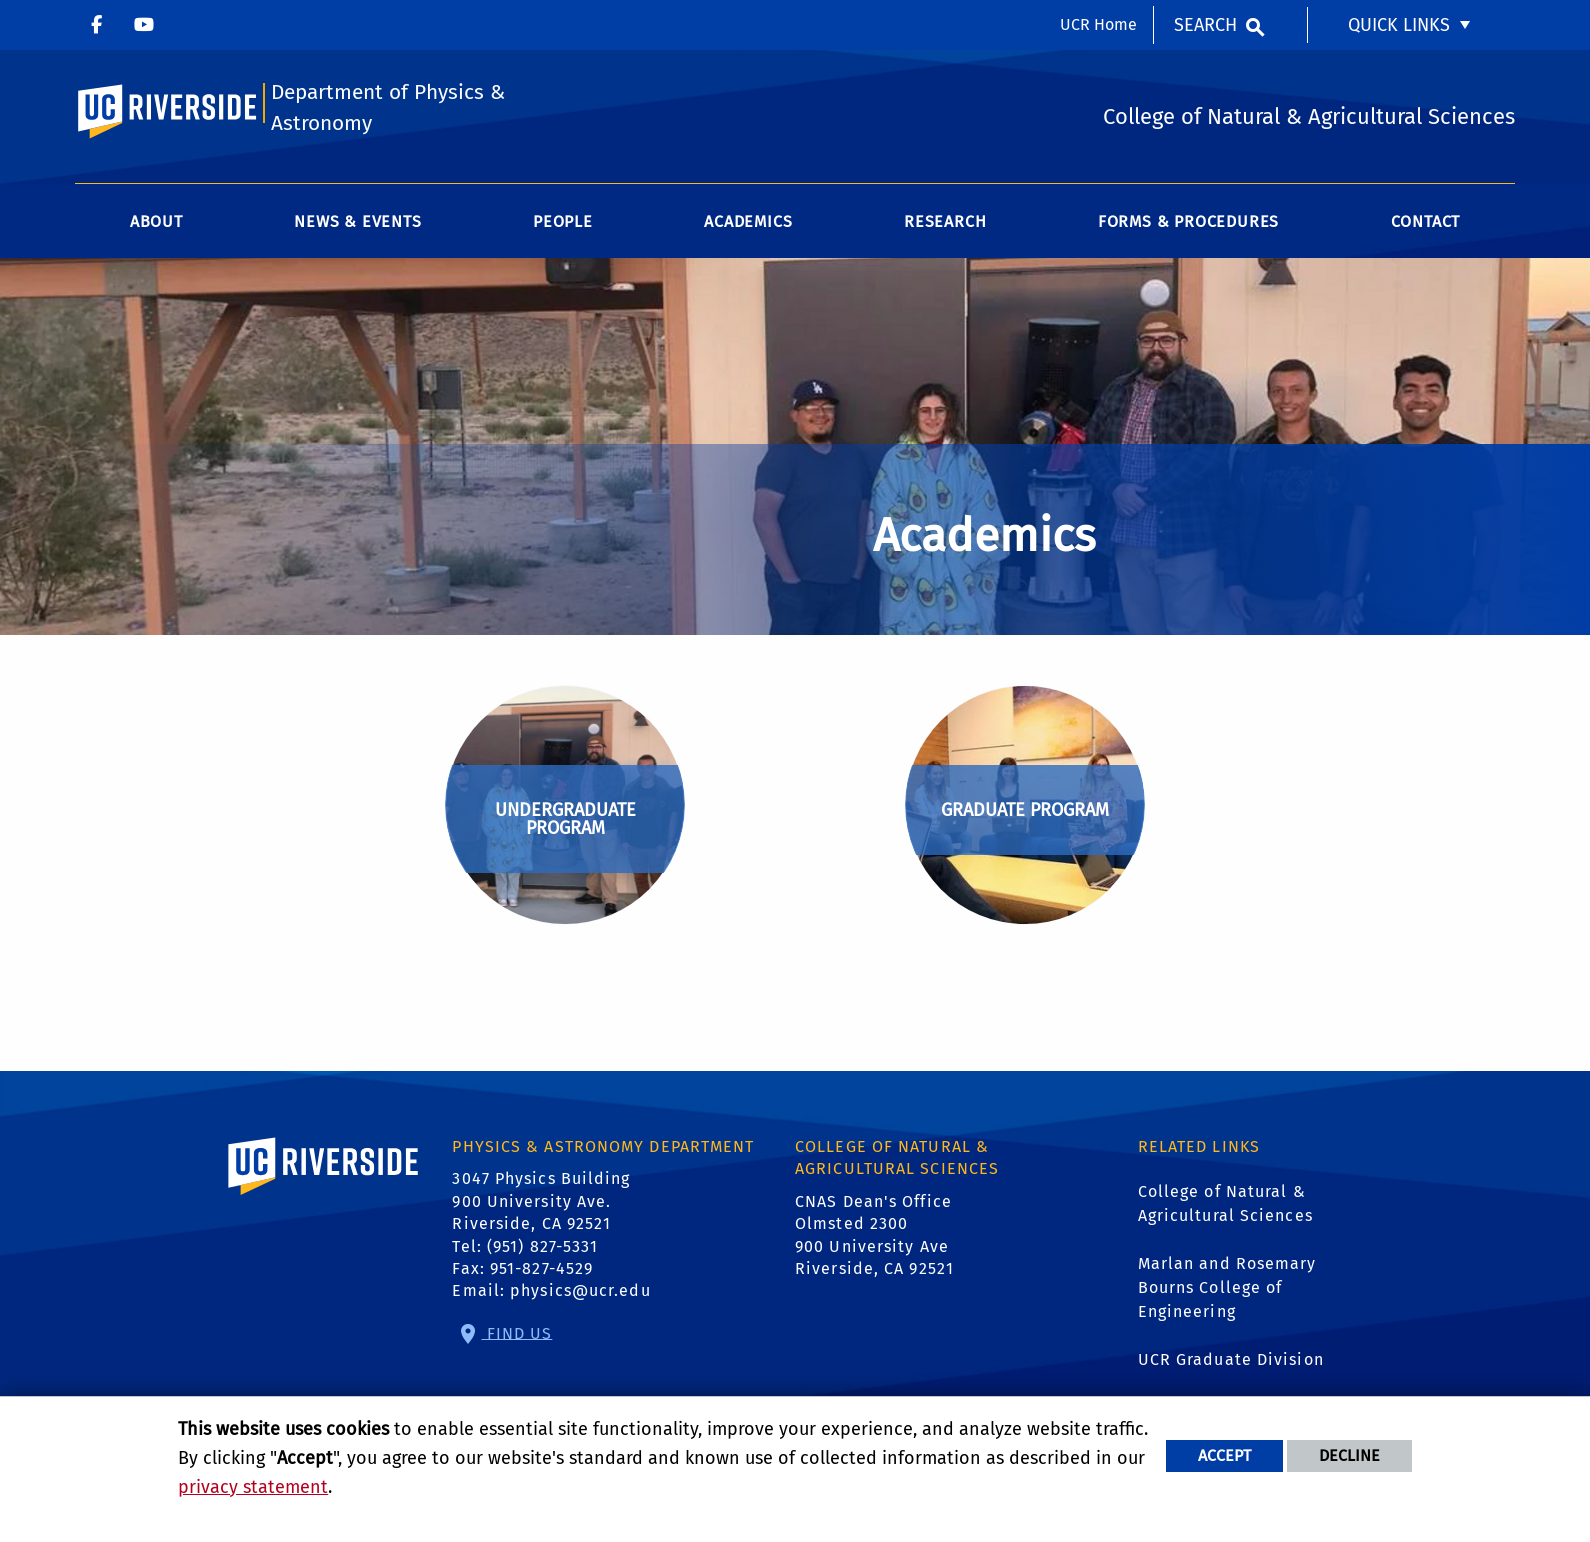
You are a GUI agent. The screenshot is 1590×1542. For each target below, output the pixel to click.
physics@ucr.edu (580, 1290)
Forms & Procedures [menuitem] (1188, 221)
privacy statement (253, 1487)
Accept (1224, 1455)
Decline (1349, 1455)
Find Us (517, 1332)
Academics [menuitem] (748, 221)
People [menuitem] (563, 221)
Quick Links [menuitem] (1399, 25)
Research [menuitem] (945, 221)
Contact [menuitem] (1426, 221)
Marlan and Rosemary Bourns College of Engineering (1227, 1287)
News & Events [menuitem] (357, 221)
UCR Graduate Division (1231, 1359)
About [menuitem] (156, 221)
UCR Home (1098, 24)
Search (1205, 25)
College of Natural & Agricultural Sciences (1225, 1203)
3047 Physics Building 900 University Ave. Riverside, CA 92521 (541, 1201)
